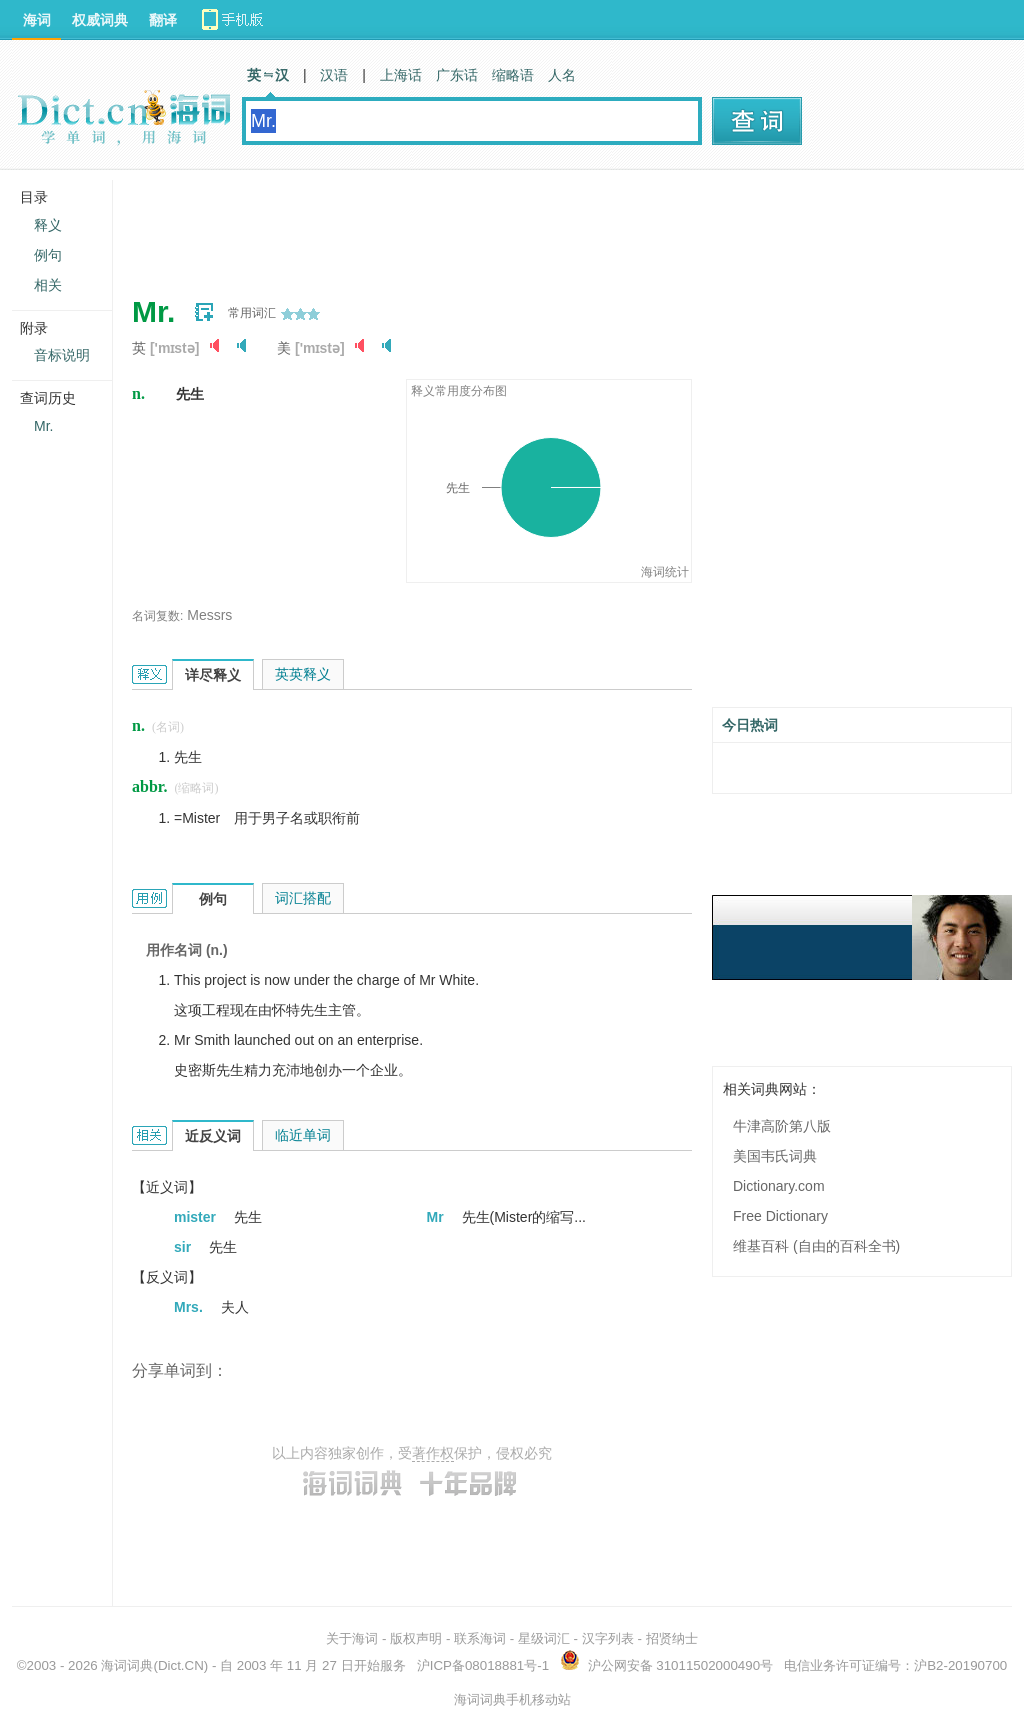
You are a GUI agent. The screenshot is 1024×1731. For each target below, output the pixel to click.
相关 (48, 285)
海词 (37, 20)
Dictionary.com (779, 1186)
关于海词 (352, 1638)
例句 (48, 255)
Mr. (43, 426)
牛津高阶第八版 (782, 1126)
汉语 (334, 75)
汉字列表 (608, 1638)
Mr (437, 1217)
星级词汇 (544, 1638)
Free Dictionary (780, 1216)
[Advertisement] (496, 225)
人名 (562, 75)
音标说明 (62, 355)
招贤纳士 (672, 1638)
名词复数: (157, 616)
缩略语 (513, 75)
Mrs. (190, 1307)
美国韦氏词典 (775, 1156)
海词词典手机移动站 (512, 1699)
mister (197, 1217)
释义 (48, 225)
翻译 (163, 20)
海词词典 (127, 1665)
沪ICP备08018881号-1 (483, 1665)
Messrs (209, 615)
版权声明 (416, 1638)
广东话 (457, 75)
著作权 (433, 1453)
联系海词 (480, 1638)
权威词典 (100, 20)
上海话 (401, 75)
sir (184, 1247)
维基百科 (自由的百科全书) (816, 1246)
